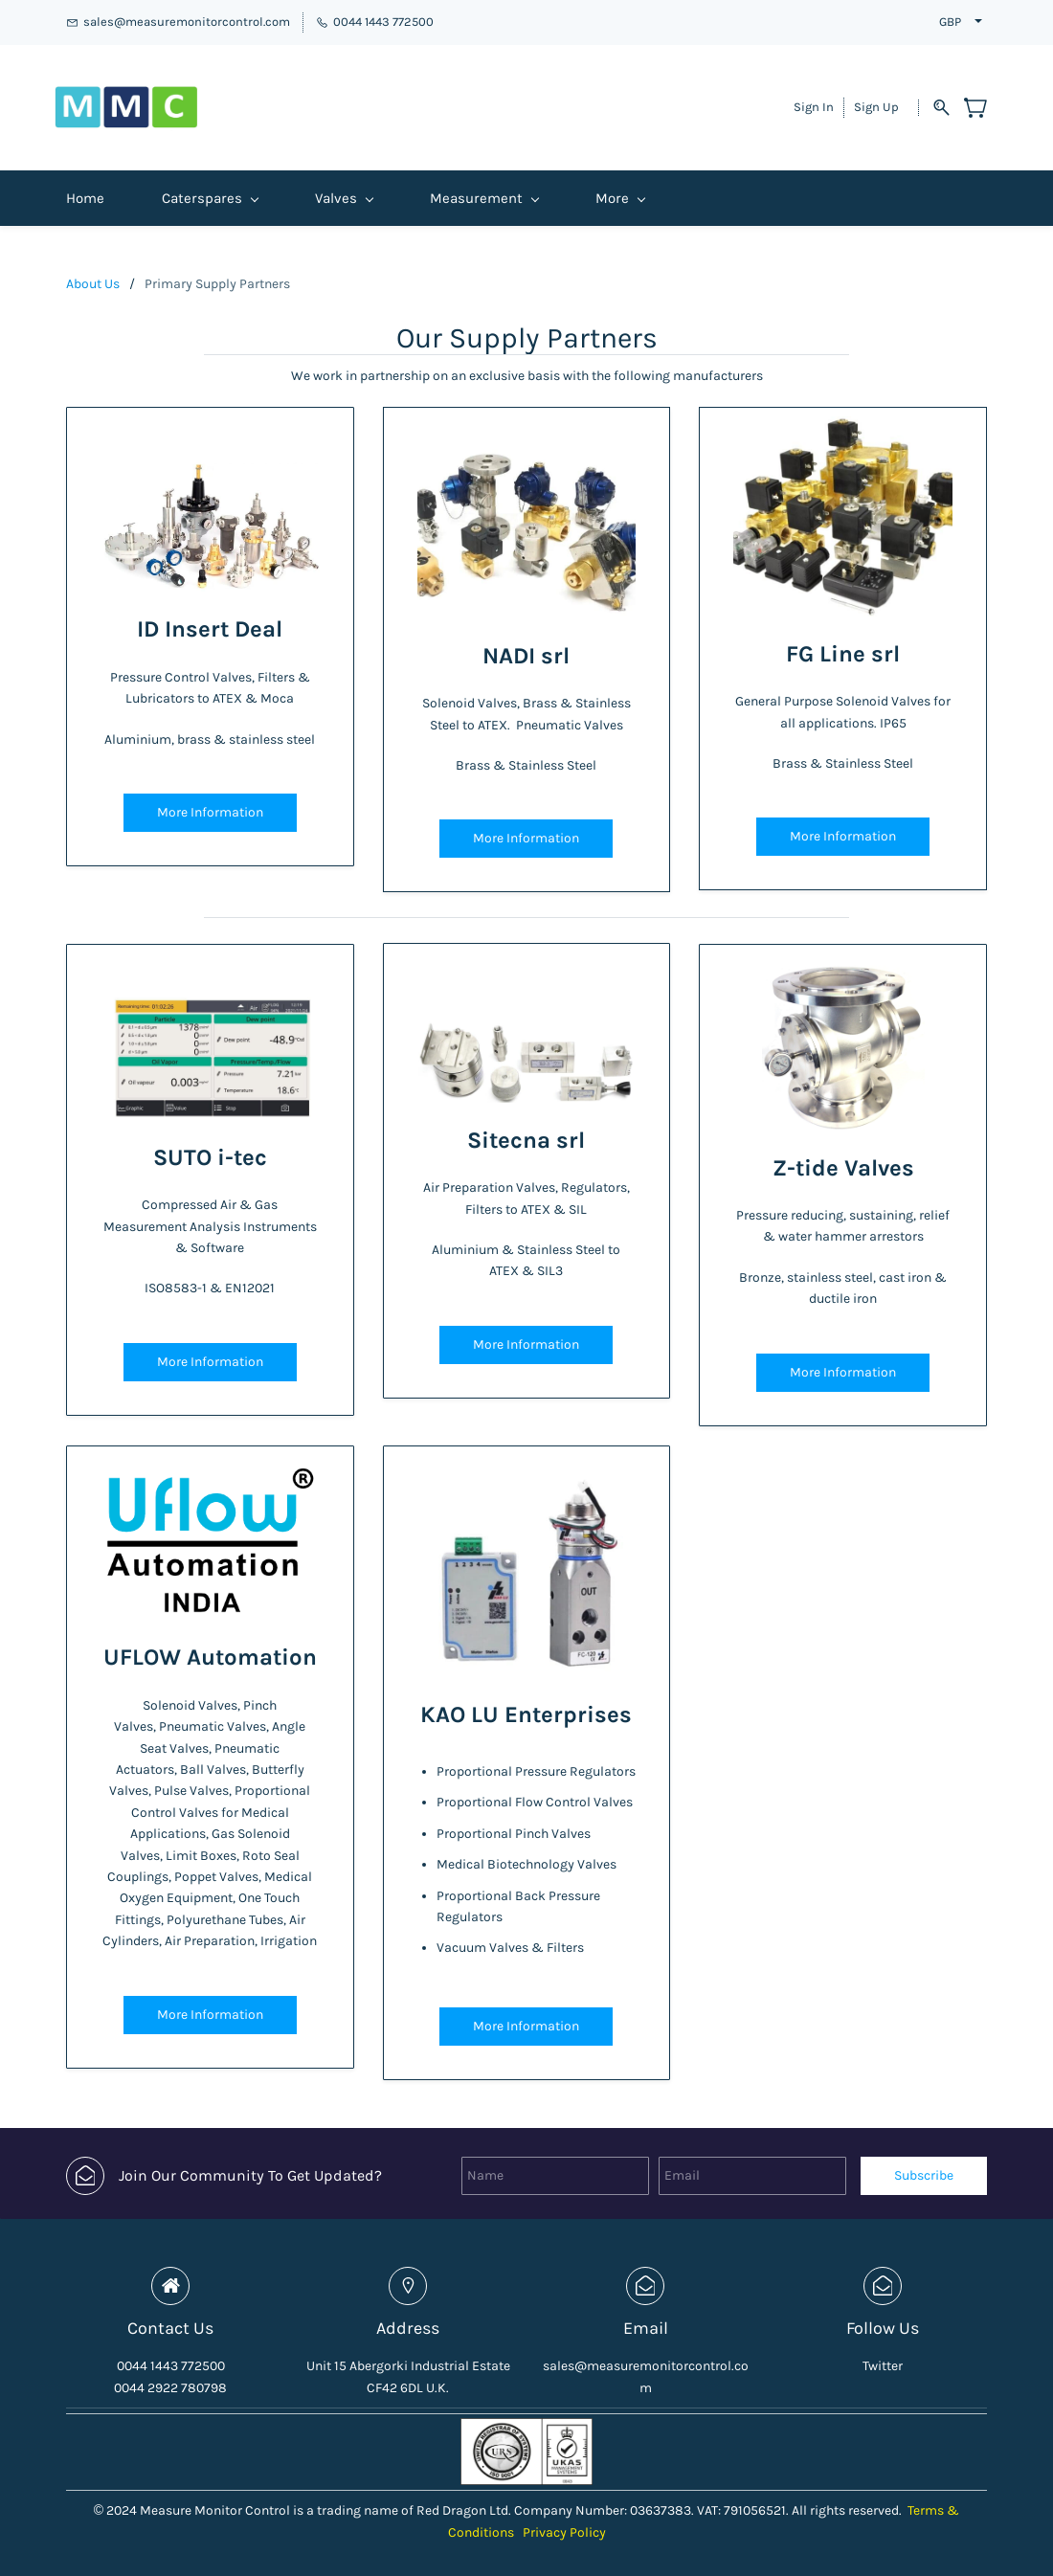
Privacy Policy (564, 2516)
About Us (93, 267)
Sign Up (876, 99)
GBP (950, 21)
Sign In (814, 99)
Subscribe (923, 2159)
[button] (210, 796)
